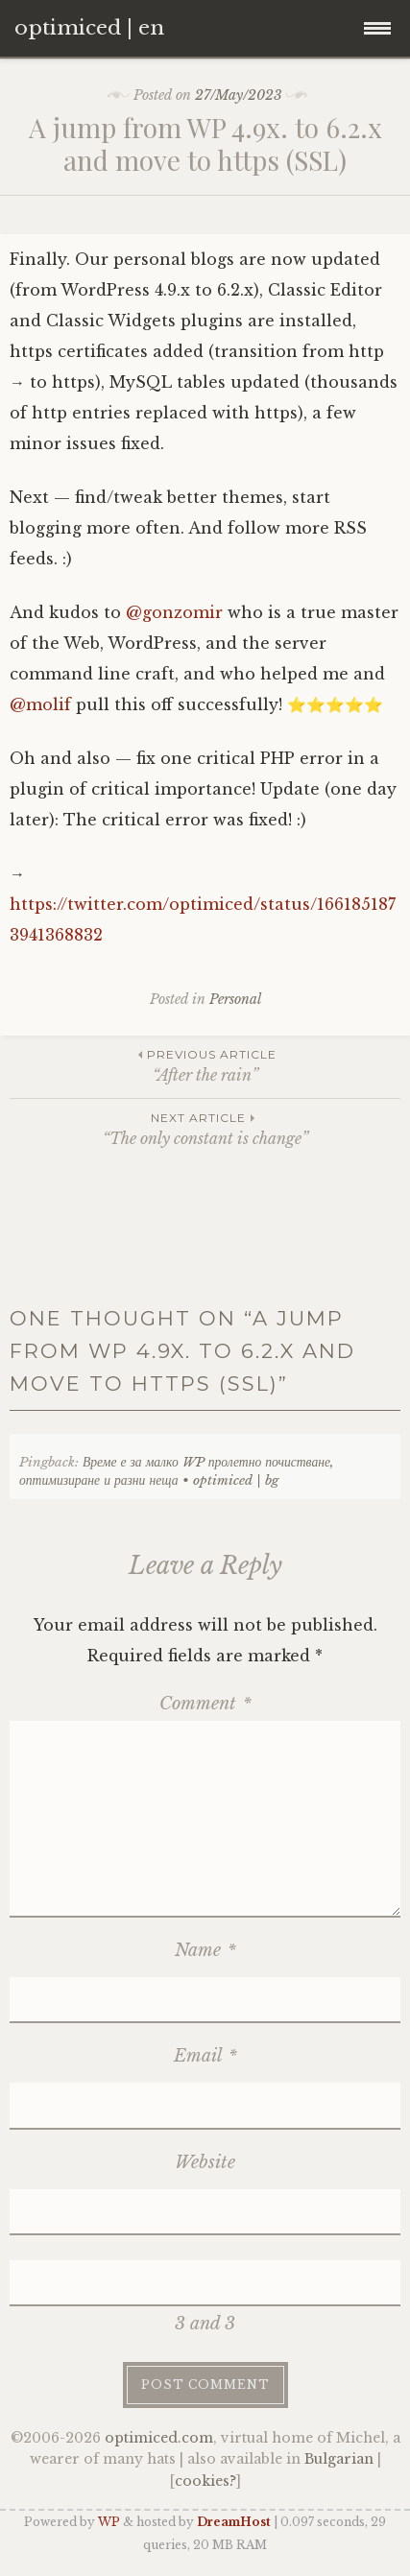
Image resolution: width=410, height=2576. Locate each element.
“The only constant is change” (205, 1128)
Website (205, 2162)
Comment (205, 1703)
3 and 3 (205, 2323)
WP (109, 2522)
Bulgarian (339, 2459)
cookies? (205, 2481)
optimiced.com (159, 2437)
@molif (40, 704)
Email (205, 2055)
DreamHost (234, 2522)
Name (205, 1950)
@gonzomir (174, 612)
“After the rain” (205, 1065)
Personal (235, 999)
